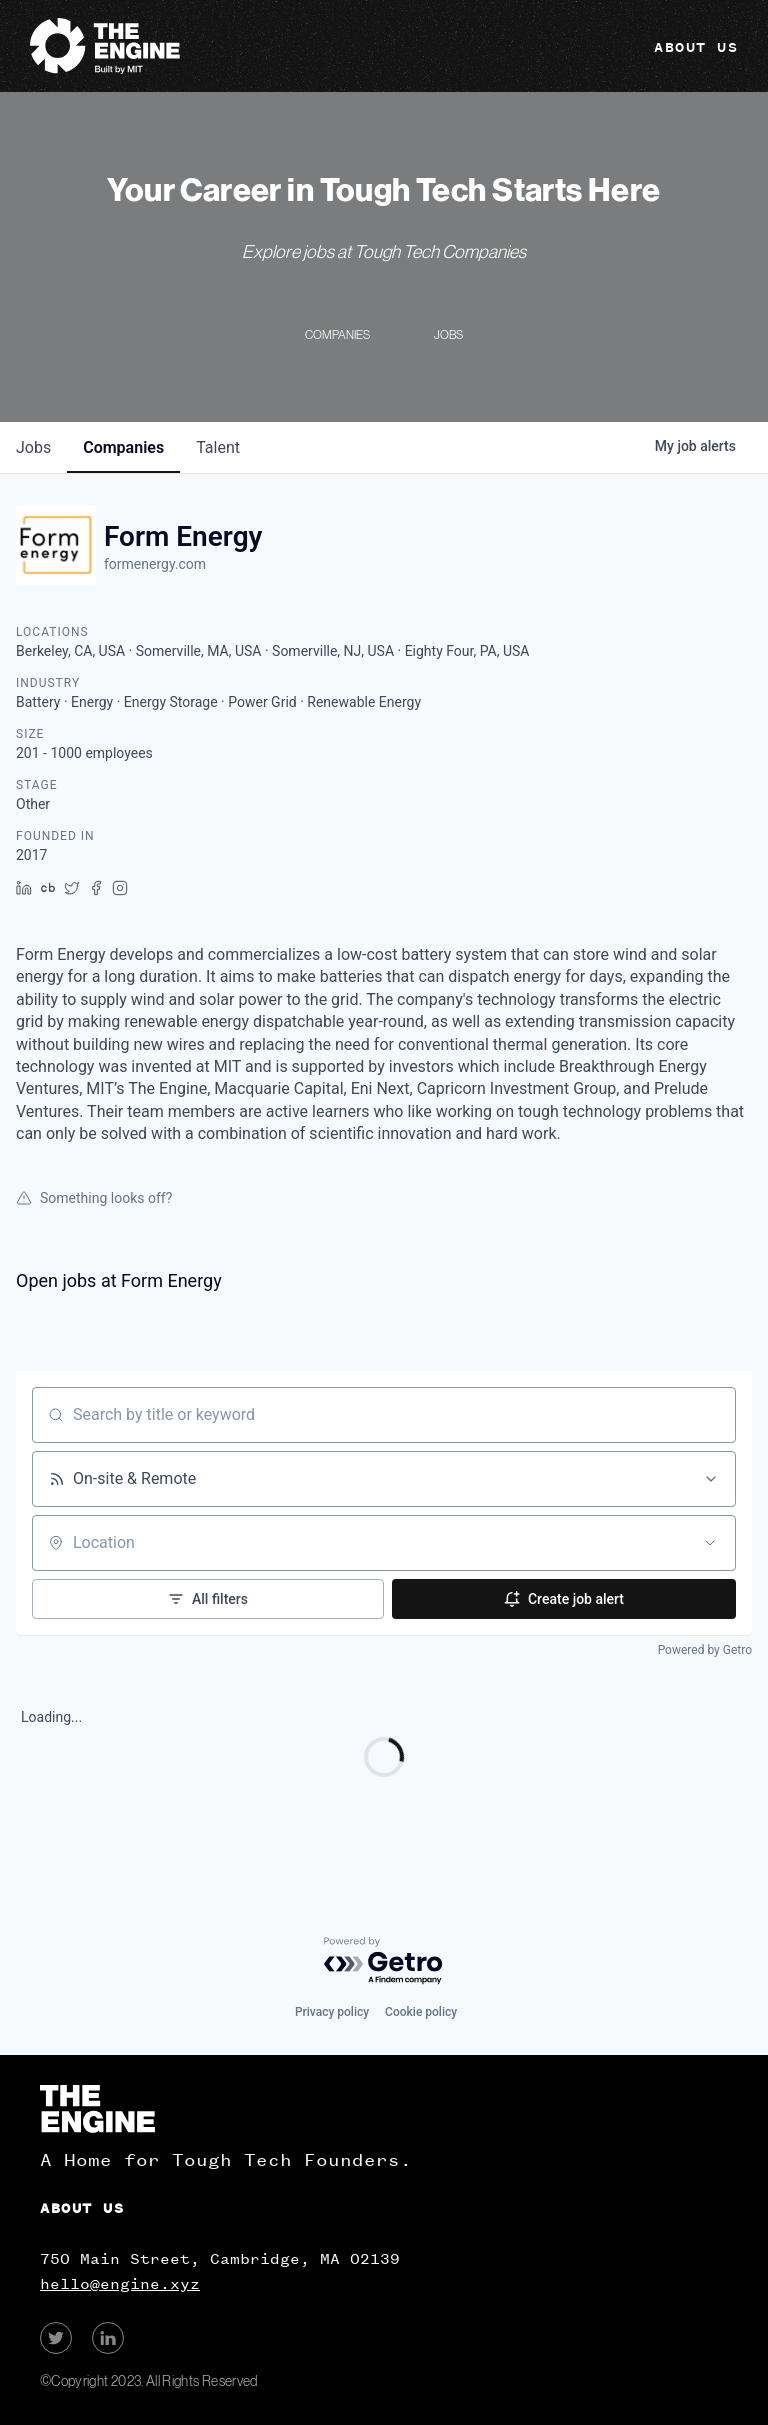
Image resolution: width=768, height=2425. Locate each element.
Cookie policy (421, 2012)
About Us (696, 47)
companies (123, 447)
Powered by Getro (705, 1650)
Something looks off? (94, 1198)
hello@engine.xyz (120, 2284)
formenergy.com (155, 564)
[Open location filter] (710, 1543)
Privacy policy (332, 2012)
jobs (33, 447)
